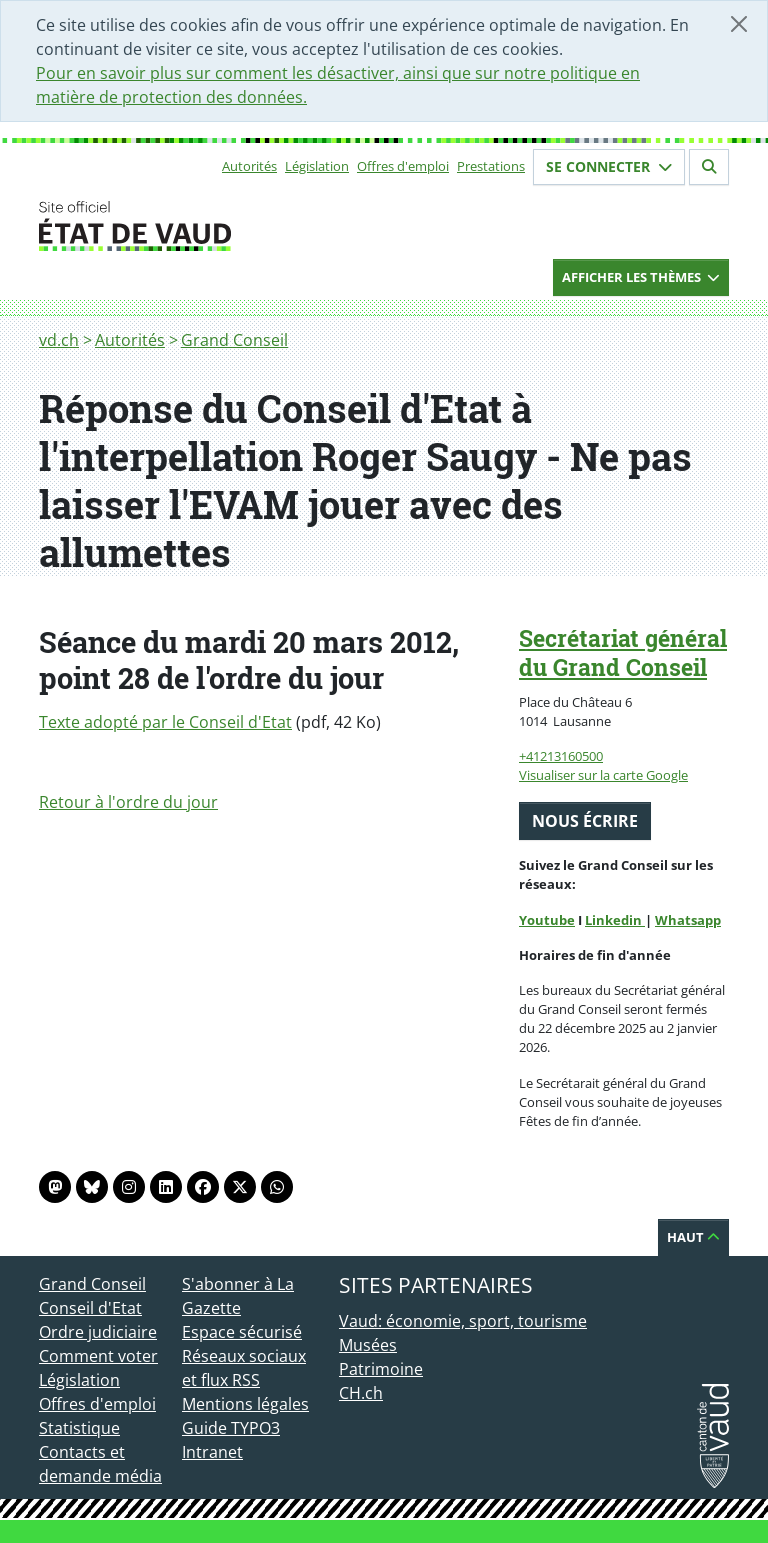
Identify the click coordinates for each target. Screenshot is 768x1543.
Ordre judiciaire (98, 1332)
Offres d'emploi (403, 166)
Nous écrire (585, 821)
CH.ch (361, 1393)
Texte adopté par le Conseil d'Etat (165, 722)
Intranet (212, 1452)
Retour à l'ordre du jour (128, 802)
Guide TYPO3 (231, 1428)
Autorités (249, 166)
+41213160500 (561, 756)
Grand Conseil (234, 340)
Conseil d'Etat (90, 1308)
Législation (317, 166)
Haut (693, 1237)
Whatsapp (688, 920)
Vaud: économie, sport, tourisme (463, 1321)
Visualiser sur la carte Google (603, 775)
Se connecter (609, 166)
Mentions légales (245, 1404)
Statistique (79, 1428)
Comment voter (98, 1356)
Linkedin (615, 920)
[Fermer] (739, 24)
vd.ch (59, 340)
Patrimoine (381, 1369)
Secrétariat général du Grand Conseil (623, 652)
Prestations (491, 166)
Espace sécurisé (242, 1332)
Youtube (547, 920)
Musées (368, 1345)
